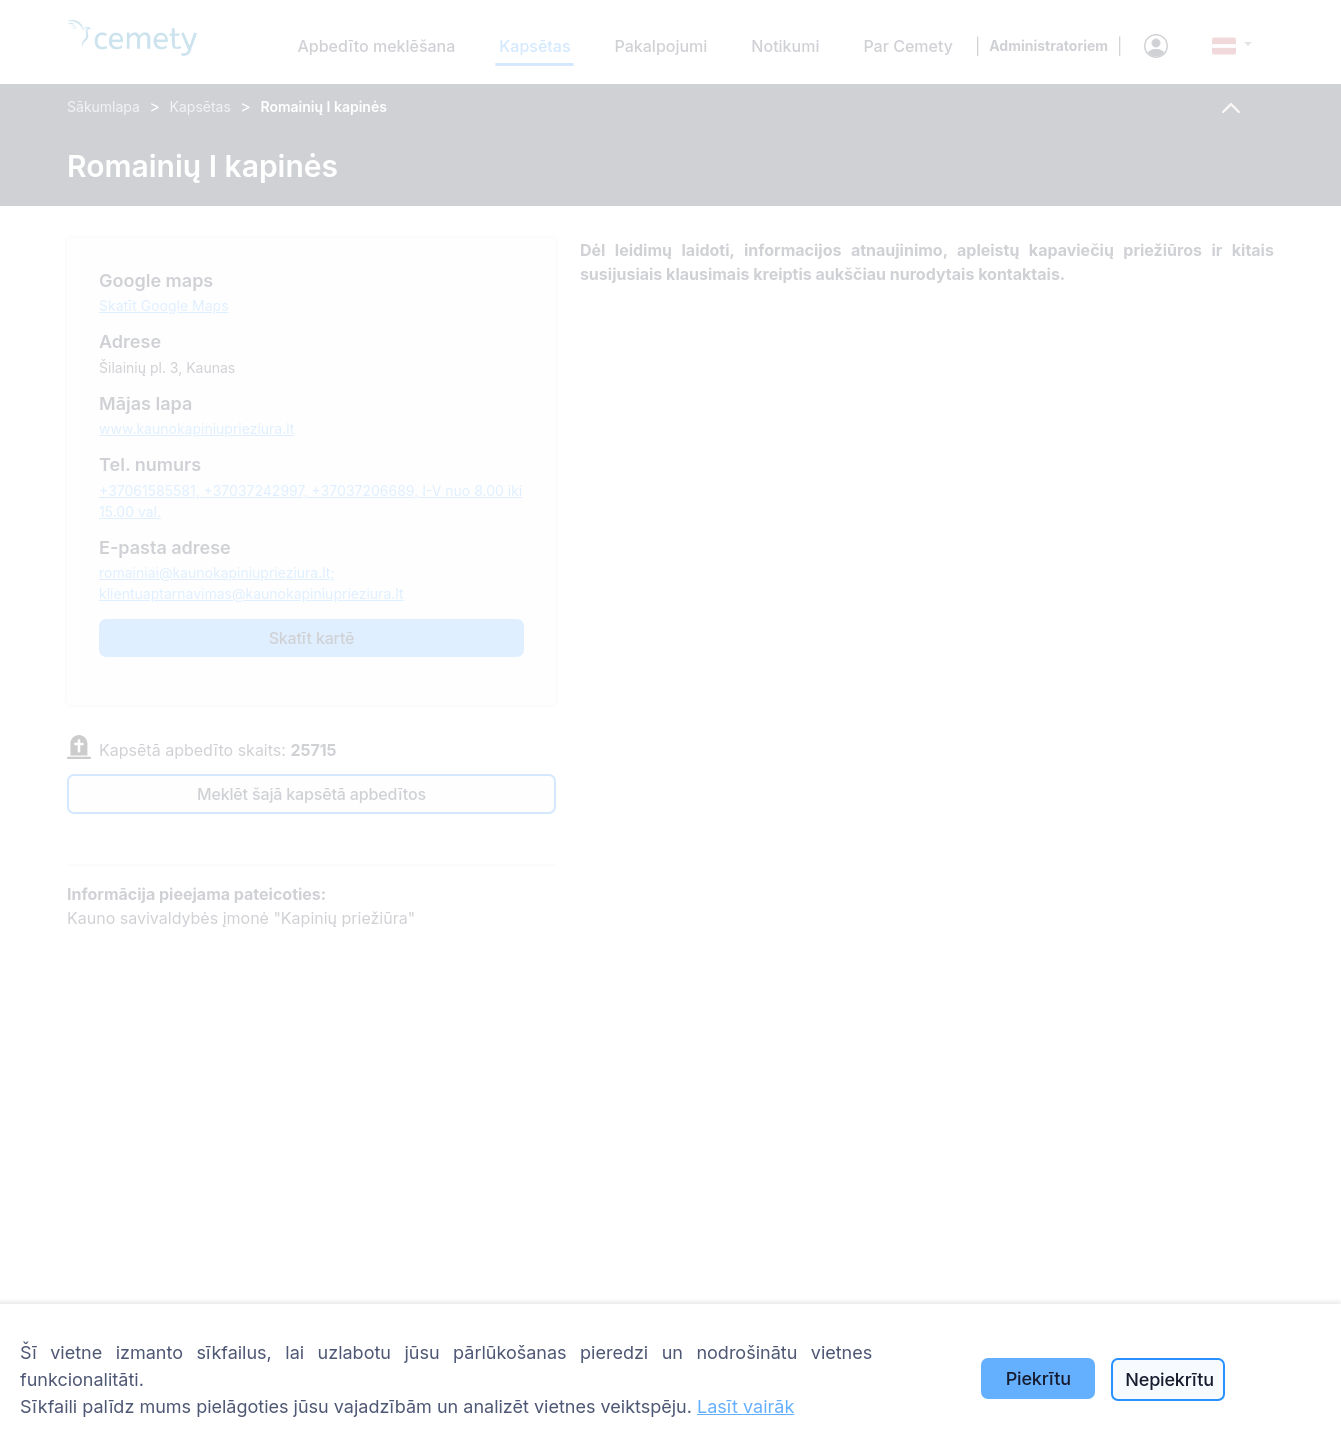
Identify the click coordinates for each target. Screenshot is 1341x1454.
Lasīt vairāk (745, 1406)
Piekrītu (1038, 1378)
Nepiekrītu (1169, 1379)
